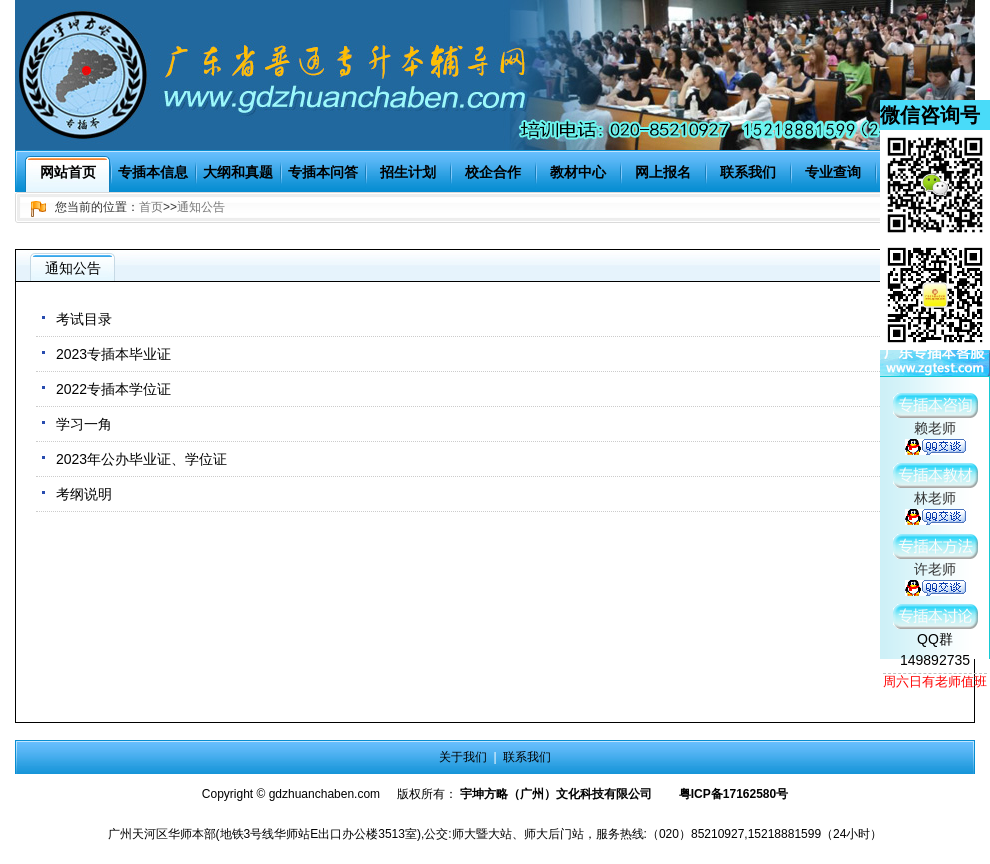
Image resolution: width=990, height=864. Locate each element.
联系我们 (748, 172)
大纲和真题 (238, 172)
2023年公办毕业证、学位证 (141, 459)
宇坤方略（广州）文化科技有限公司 (556, 794)
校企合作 (493, 172)
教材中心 (578, 172)
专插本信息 (153, 172)
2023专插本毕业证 (113, 354)
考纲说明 (84, 494)
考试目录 (84, 319)
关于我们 (463, 757)
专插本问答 (323, 172)
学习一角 (84, 424)
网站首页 (68, 172)
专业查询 (833, 172)
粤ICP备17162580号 (733, 794)
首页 (151, 207)
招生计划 (408, 172)
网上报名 (663, 172)
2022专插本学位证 (113, 389)
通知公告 (201, 207)
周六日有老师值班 (935, 681)
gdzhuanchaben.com (324, 794)
